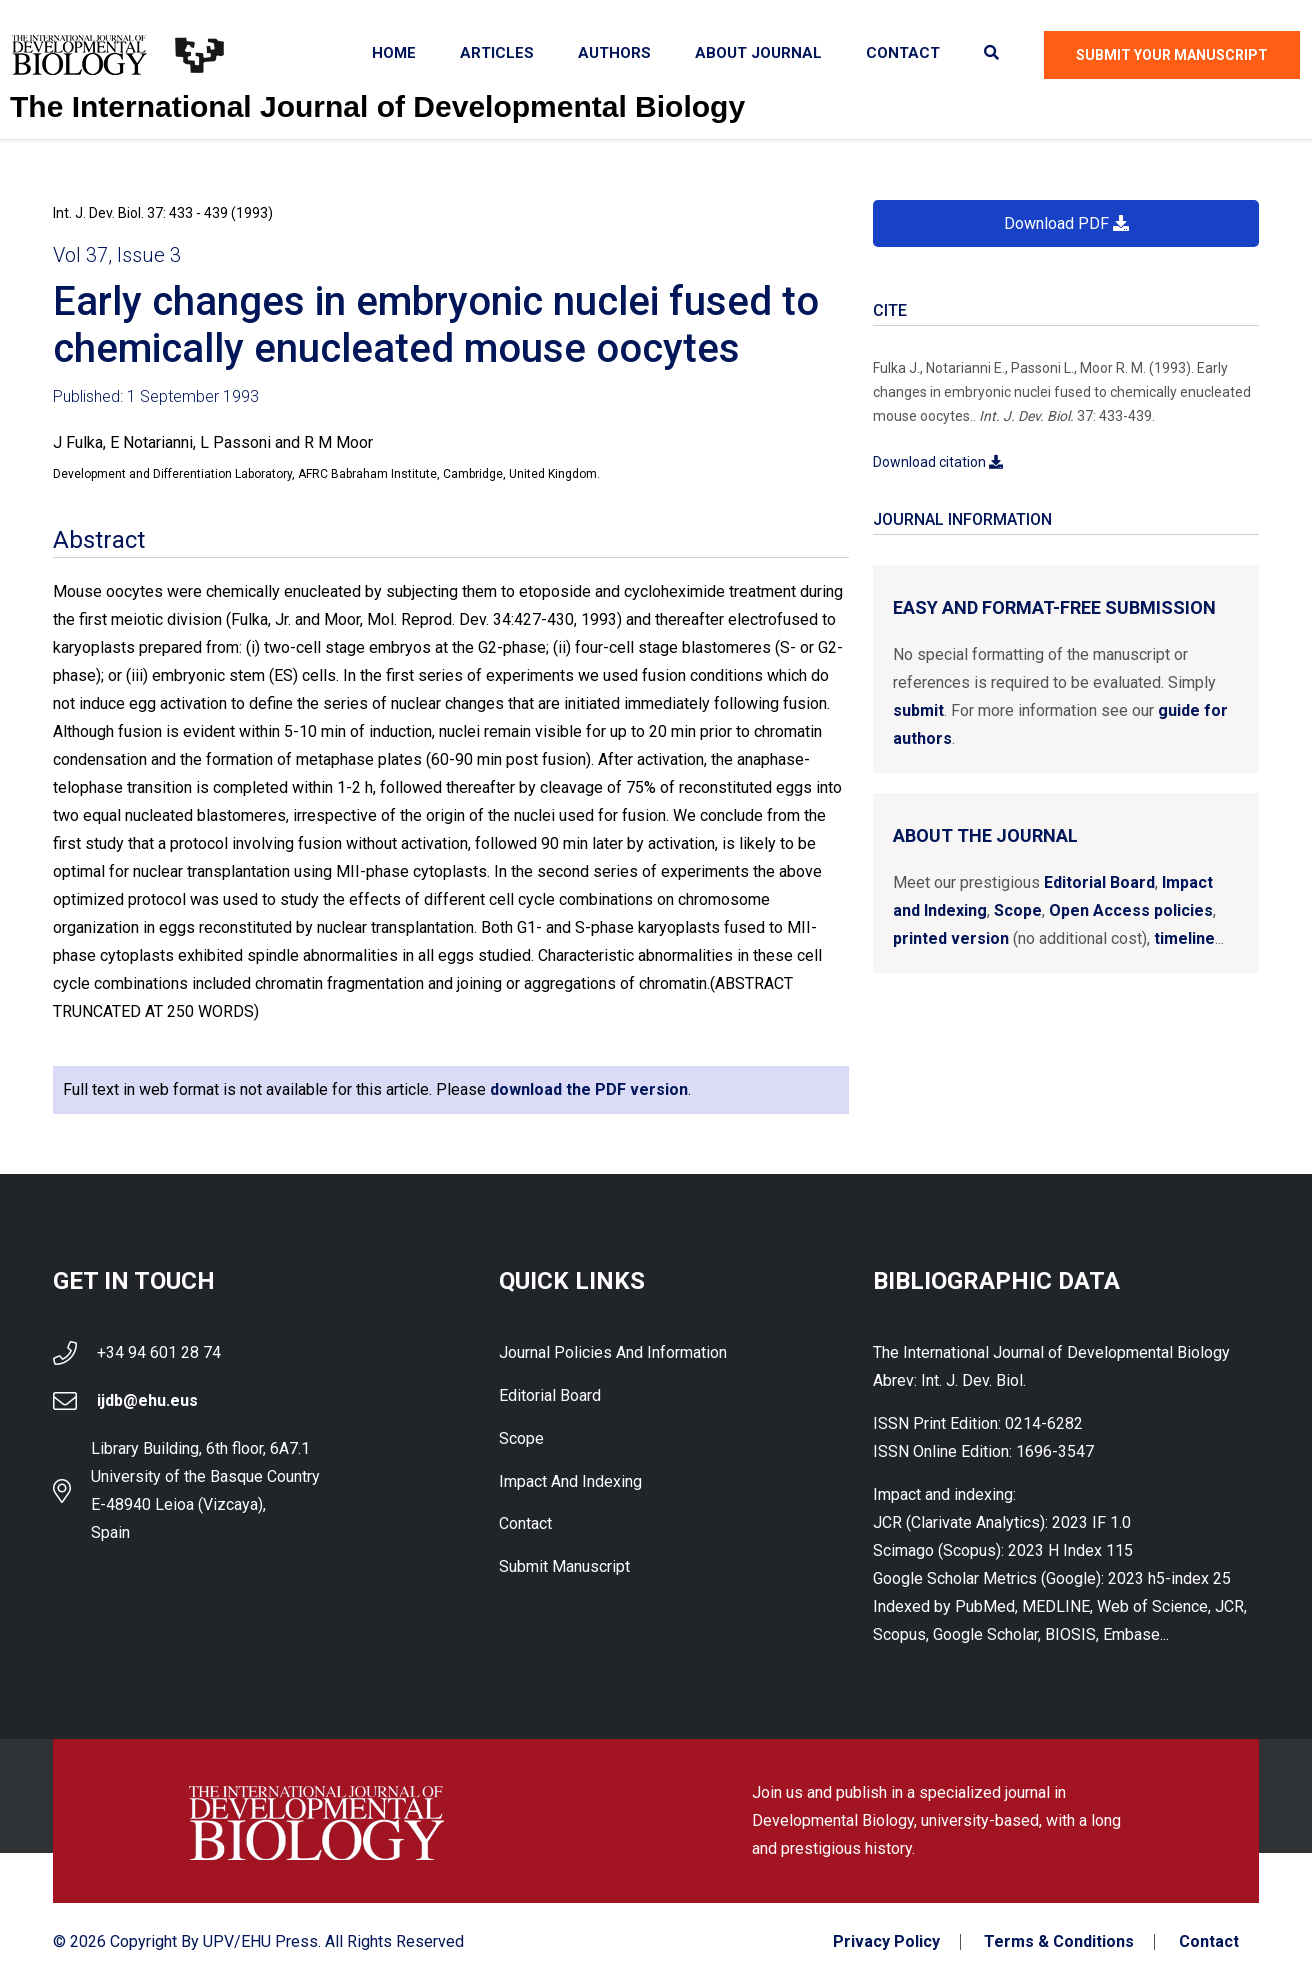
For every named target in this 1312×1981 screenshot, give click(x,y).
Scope (1018, 910)
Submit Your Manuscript (1172, 55)
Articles (497, 53)
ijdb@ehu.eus (147, 1400)
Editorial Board (1099, 882)
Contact (903, 53)
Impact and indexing (570, 1481)
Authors (614, 53)
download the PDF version (589, 1089)
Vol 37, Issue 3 (117, 255)
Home (394, 53)
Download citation (938, 462)
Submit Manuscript (564, 1567)
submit (918, 710)
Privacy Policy (885, 1942)
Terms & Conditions (1059, 1942)
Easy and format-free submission (1054, 607)
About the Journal (985, 835)
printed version (951, 938)
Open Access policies (1131, 910)
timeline (1184, 938)
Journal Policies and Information (613, 1352)
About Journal (758, 53)
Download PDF (1066, 223)
